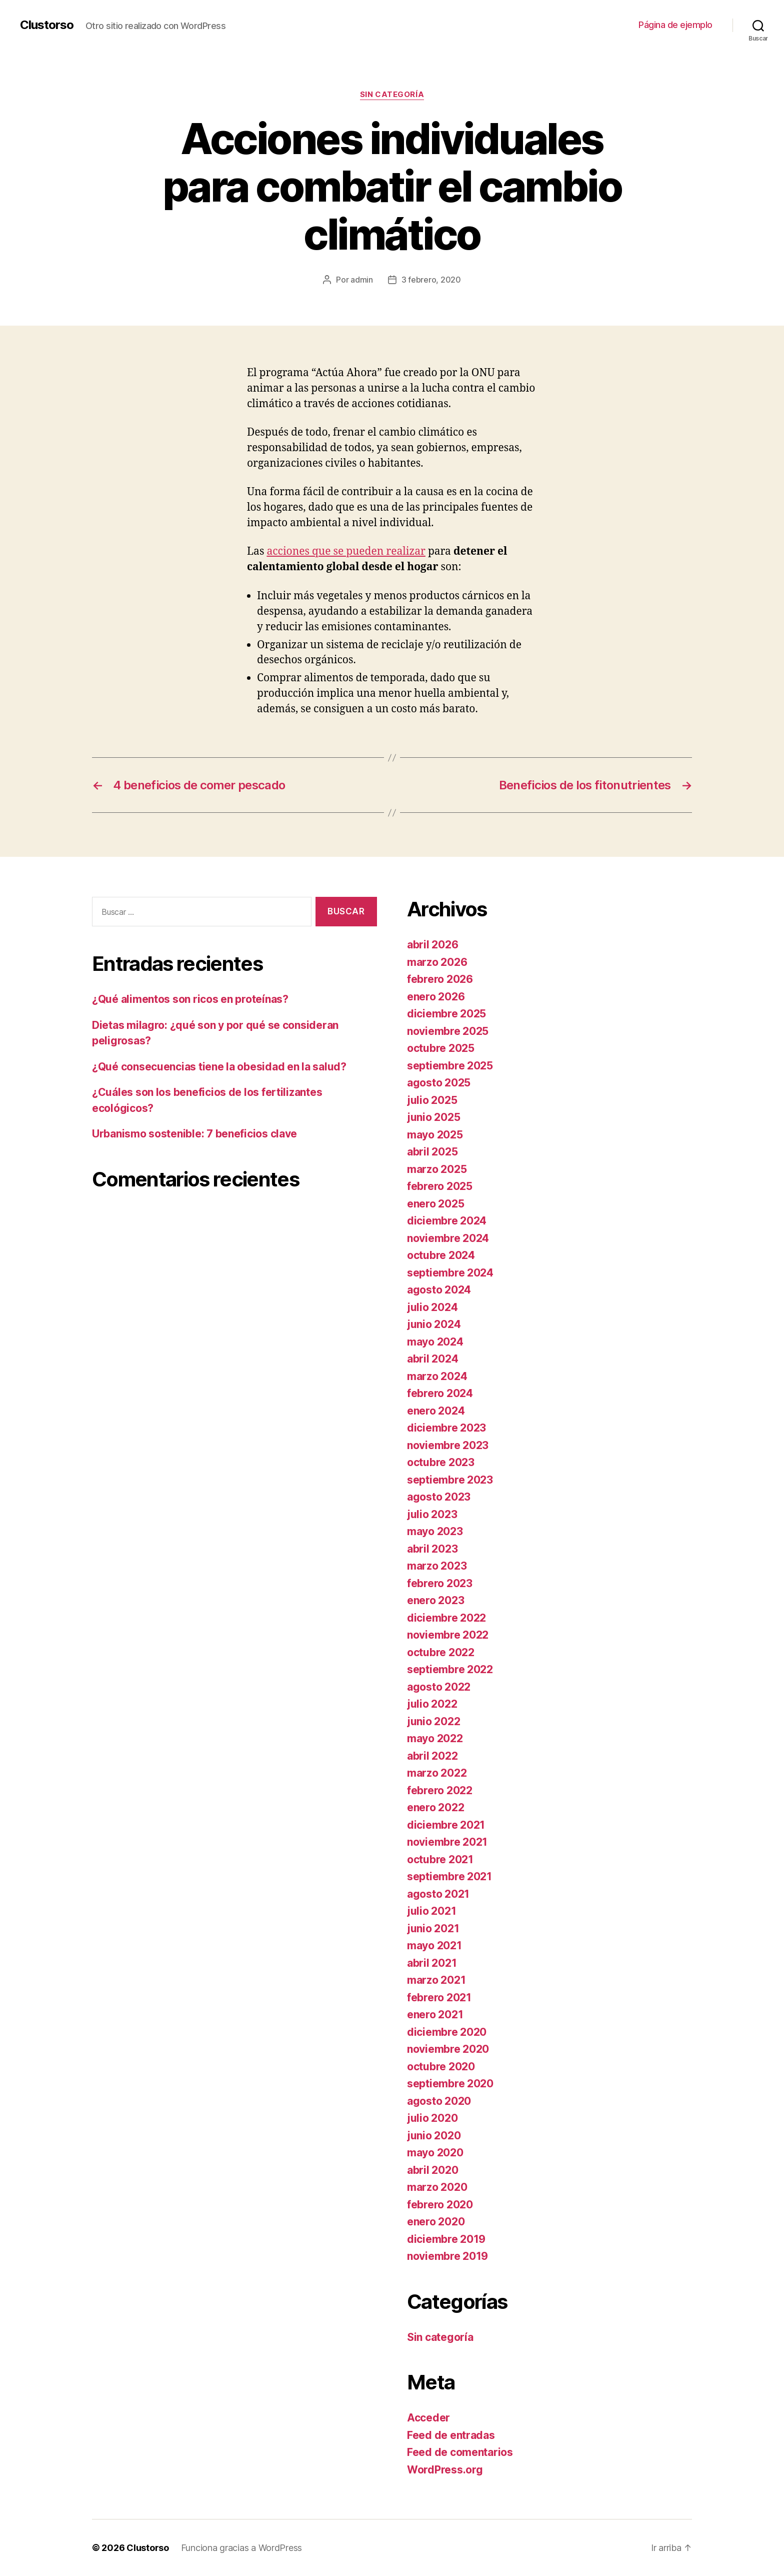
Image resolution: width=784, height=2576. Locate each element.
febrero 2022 (439, 1790)
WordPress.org (445, 2469)
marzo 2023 (436, 1566)
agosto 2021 (438, 1894)
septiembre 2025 (450, 1065)
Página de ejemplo (675, 25)
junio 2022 (433, 1721)
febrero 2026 (440, 979)
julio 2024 (432, 1307)
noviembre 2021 (447, 1842)
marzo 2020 (437, 2187)
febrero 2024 (440, 1393)
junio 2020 (433, 2135)
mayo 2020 (435, 2152)
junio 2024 (433, 1324)
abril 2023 (432, 1549)
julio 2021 (431, 1911)
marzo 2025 (436, 1169)
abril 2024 (432, 1359)
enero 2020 (435, 2221)
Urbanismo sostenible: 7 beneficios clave (194, 1133)
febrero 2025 (439, 1186)
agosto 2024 (439, 1289)
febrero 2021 (439, 1997)
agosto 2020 (439, 2101)
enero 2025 (435, 1203)
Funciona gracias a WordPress (241, 2547)
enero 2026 (435, 996)
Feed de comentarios (460, 2452)
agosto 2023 (438, 1497)
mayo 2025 (435, 1134)
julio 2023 (432, 1514)
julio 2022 (432, 1704)
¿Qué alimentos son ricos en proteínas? (190, 999)
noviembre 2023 (447, 1445)
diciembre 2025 (446, 1013)
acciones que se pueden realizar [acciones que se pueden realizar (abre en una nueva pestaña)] (346, 551)
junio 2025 (433, 1117)
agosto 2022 (438, 1687)
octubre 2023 (440, 1462)
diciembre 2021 (446, 1825)
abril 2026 (432, 944)
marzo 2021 (436, 1980)
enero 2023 (435, 1600)
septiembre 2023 (450, 1480)
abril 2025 (432, 1151)
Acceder (428, 2417)
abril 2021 (431, 1963)
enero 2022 (435, 1807)
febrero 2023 (439, 1583)
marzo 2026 (437, 962)
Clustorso (47, 25)
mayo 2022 (435, 1738)
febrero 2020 (440, 2204)
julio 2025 (432, 1100)
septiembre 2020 (450, 2083)
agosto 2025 (438, 1082)
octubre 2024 (441, 1255)
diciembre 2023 (446, 1428)
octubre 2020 (441, 2066)
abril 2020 (432, 2170)
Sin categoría (392, 94)
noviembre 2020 (448, 2049)
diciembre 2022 (446, 1618)
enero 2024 (435, 1411)
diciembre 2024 (446, 1220)
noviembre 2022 (447, 1635)
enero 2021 (435, 2014)
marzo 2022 (436, 1773)
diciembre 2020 (446, 2032)
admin (361, 280)
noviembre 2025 (447, 1031)
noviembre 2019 (447, 2256)
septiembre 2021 (449, 1876)
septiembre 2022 (450, 1669)
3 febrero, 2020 (431, 280)
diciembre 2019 (446, 2239)
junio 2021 (433, 1928)
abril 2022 (432, 1756)
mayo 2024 (435, 1342)
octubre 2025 (440, 1048)
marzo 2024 (437, 1376)
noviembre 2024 (448, 1238)
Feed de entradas (451, 2435)
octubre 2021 (440, 1859)
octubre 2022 (440, 1652)
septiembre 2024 (450, 1272)
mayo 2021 (434, 1945)
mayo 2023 (435, 1531)
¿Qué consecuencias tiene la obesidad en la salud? (219, 1066)
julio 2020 (432, 2118)
